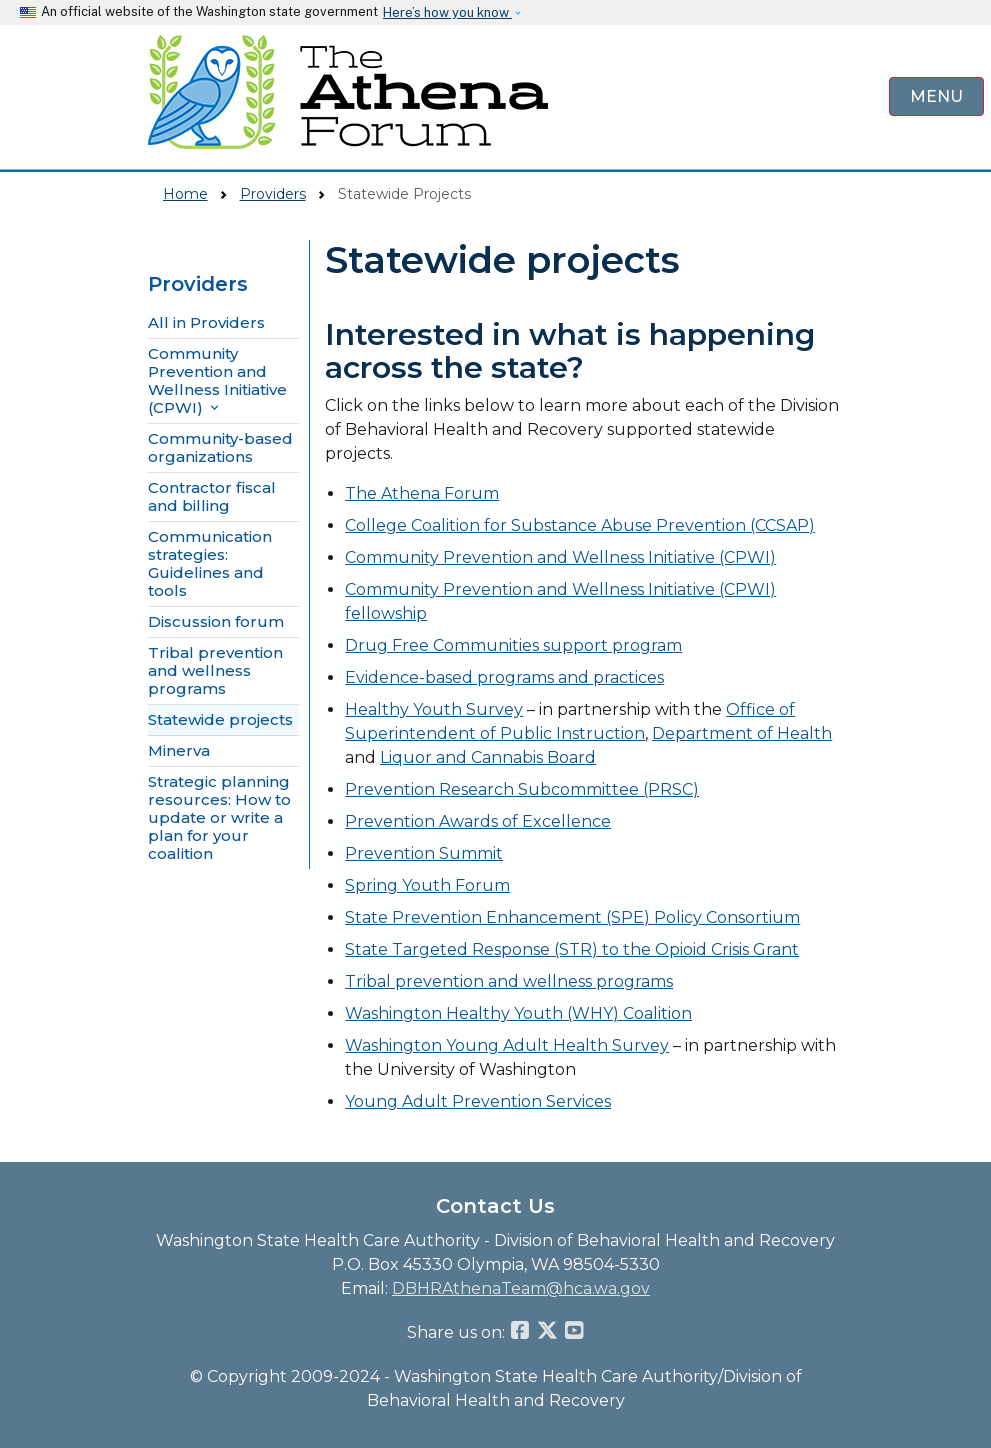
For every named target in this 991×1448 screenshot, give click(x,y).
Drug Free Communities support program (513, 645)
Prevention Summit (424, 853)
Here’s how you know (447, 12)
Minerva (179, 751)
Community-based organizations (220, 448)
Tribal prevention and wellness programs (215, 671)
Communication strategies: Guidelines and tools (210, 564)
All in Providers (206, 323)
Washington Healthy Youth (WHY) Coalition (518, 1013)
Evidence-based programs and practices (504, 677)
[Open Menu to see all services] (936, 96)
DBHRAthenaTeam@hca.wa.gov (521, 1288)
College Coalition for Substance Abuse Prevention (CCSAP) (580, 525)
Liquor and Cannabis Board (488, 757)
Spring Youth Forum (427, 885)
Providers (273, 194)
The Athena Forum (422, 493)
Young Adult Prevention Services (478, 1101)
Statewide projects (220, 720)
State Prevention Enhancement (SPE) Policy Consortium (572, 917)
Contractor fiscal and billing (212, 497)
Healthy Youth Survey (434, 709)
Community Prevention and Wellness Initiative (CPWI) (560, 557)
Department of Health (742, 733)
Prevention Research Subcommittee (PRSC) (522, 789)
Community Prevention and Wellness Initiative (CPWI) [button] (217, 381)
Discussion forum (216, 622)
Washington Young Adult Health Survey (507, 1045)
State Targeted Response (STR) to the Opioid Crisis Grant (572, 949)
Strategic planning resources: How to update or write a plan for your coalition (219, 818)
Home (185, 194)
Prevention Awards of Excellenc (473, 821)
